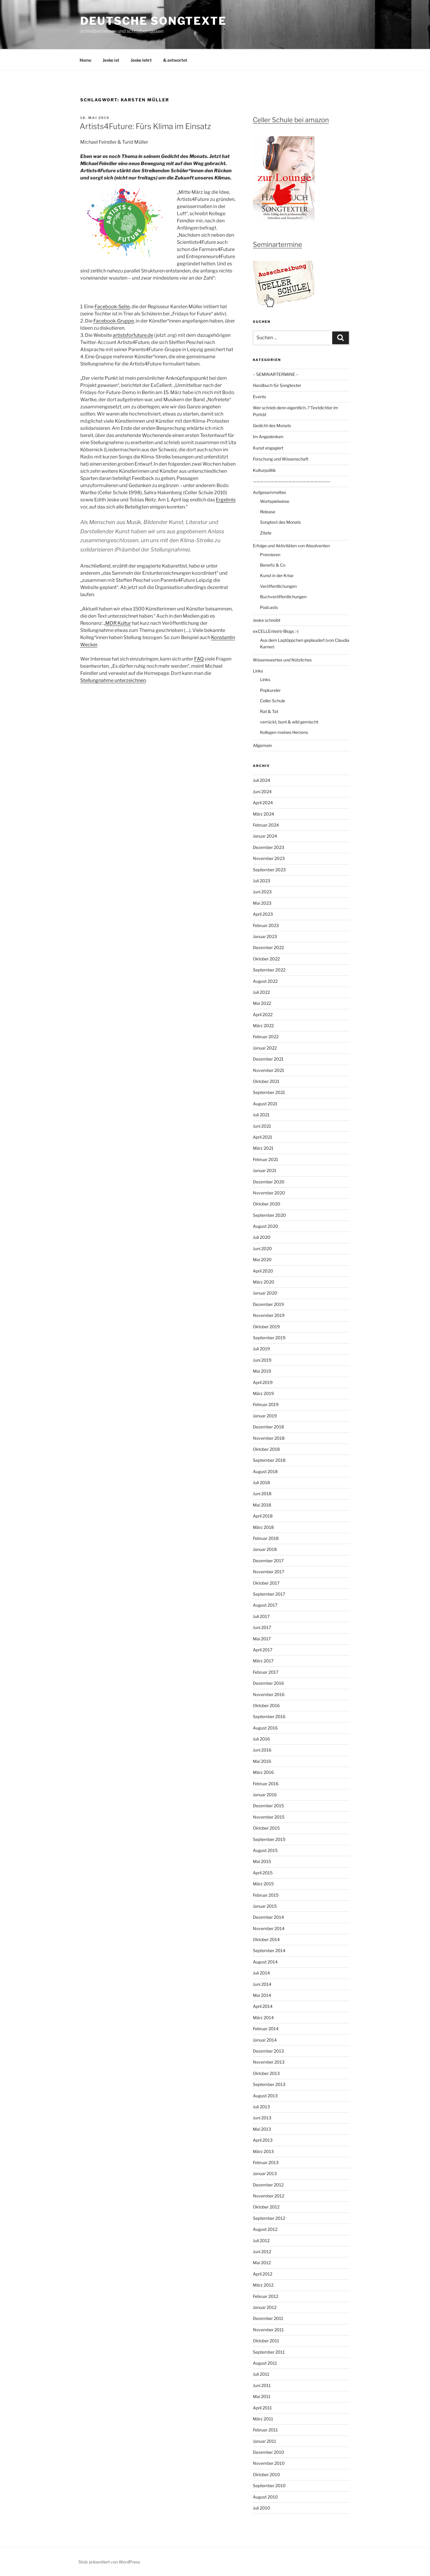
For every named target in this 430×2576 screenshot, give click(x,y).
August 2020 (265, 1226)
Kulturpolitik (264, 470)
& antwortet (175, 60)
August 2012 (265, 2229)
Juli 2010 (261, 2507)
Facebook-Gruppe (113, 321)
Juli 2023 (261, 880)
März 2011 (263, 2418)
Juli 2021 (261, 1114)
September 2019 (269, 1337)
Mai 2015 (262, 1861)
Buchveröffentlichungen (283, 596)
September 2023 (269, 869)
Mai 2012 (262, 2262)
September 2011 (269, 2352)
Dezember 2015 (268, 1805)
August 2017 (265, 1605)
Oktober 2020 (266, 1203)
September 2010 (269, 2485)
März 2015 (263, 1883)
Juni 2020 (262, 1248)
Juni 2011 (262, 2385)
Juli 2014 (261, 1972)
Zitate (265, 532)
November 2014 (268, 1928)
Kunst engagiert (268, 447)
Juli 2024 (261, 780)
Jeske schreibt (266, 620)
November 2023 (269, 858)
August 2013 (265, 2095)
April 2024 (263, 802)
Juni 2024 (262, 791)
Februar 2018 (266, 1538)
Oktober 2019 (266, 1326)
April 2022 (263, 1014)
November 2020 (269, 1192)
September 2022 (269, 969)
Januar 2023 (265, 936)
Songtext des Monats (280, 522)
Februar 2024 (266, 824)
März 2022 (263, 1025)
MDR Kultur (118, 623)
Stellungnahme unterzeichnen (113, 680)
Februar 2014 (266, 2028)
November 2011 (268, 2329)
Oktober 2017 (266, 1582)
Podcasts (269, 607)
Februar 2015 (266, 1895)
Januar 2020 (265, 1292)
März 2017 (263, 1660)
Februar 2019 (266, 1404)
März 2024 (263, 813)
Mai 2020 (262, 1259)
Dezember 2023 (268, 847)
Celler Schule (272, 700)
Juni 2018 (262, 1493)
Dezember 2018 (268, 1426)
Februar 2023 (266, 925)
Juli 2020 (261, 1237)
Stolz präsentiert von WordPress (109, 2561)
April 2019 (263, 1382)
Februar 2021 (265, 1159)
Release (267, 511)
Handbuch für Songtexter (277, 385)
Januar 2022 (265, 1047)
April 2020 (263, 1270)
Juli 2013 (261, 2106)
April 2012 (262, 2273)
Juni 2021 (262, 1126)
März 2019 (263, 1393)
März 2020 (263, 1281)
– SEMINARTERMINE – (275, 374)
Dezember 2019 (268, 1304)
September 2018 (269, 1460)
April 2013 (263, 2140)
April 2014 (263, 2006)
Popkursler (270, 690)
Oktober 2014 (266, 1939)
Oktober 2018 (266, 1449)
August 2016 (265, 1727)
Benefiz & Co (272, 565)
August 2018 (265, 1471)
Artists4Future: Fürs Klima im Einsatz (145, 126)
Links (258, 670)
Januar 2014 (265, 2039)
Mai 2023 (262, 903)
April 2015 (263, 1872)
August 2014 (265, 1961)
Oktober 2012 (266, 2206)
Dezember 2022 (268, 947)
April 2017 (262, 1649)
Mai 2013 (262, 2129)
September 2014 (269, 1950)
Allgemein (262, 745)
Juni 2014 (262, 1984)
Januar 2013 (265, 2173)
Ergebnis (226, 500)
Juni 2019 (262, 1360)
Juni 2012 (262, 2251)
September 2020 (269, 1215)
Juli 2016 (261, 1738)
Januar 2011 (264, 2441)
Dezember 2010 (268, 2452)
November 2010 (269, 2463)
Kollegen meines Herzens (284, 732)
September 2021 (269, 1092)
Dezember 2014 (268, 1917)
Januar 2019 (265, 1415)
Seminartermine (277, 244)
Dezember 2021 (268, 1058)
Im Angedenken (268, 436)
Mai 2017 (262, 1638)
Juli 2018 (261, 1482)
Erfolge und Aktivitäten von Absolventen (291, 545)
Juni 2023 (262, 891)
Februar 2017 (265, 1672)
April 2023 (263, 914)
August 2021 (265, 1103)
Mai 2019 (262, 1371)
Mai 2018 (262, 1504)
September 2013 (269, 2084)
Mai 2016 (262, 1761)
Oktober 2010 (266, 2474)
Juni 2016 (262, 1749)
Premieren (270, 554)
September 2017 (269, 1594)
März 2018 (263, 1527)
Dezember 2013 (268, 2050)
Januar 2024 (265, 835)
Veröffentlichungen (278, 586)
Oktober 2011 (266, 2340)
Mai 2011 (261, 2396)
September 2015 (269, 1839)
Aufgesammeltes (269, 492)
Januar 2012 (264, 2307)
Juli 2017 (261, 1616)
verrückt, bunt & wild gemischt (289, 721)
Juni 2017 (262, 1627)
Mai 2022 (262, 1003)
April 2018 (263, 1515)
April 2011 (262, 2407)
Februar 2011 (265, 2429)
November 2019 (268, 1315)
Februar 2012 (265, 2296)
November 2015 (268, 1816)
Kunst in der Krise (276, 575)
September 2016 (269, 1716)
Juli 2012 (261, 2240)
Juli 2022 (261, 992)
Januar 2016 (265, 1794)
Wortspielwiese (274, 501)
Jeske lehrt (141, 60)
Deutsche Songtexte (153, 20)
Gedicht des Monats (272, 425)
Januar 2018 (265, 1549)
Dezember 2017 (268, 1560)
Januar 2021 (264, 1170)
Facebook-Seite (112, 306)
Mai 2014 (262, 1995)
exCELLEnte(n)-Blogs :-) (275, 631)
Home (85, 60)
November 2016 (268, 1694)
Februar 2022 (266, 1036)
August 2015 (265, 1850)
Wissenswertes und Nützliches (282, 659)
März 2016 (263, 1772)
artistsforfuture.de (133, 335)
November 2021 (268, 1070)
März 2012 (263, 2284)
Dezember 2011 (268, 2318)
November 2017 (268, 1571)
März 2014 (263, 2017)
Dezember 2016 (268, 1683)
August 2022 (265, 981)
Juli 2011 (261, 2374)
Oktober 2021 (266, 1081)
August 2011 (265, 2363)
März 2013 (263, 2151)
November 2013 (268, 2061)
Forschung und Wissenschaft (280, 458)
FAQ (199, 659)
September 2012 (269, 2218)
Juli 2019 (261, 1348)
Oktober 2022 (266, 958)
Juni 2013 (262, 2117)
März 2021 (263, 1148)
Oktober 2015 (266, 1828)
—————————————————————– (291, 481)
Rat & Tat (269, 711)
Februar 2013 (266, 2162)
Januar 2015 (265, 1906)
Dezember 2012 (268, 2184)
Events (259, 396)
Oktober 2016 (266, 1705)
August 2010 (265, 2496)
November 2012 (268, 2195)
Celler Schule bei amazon (291, 120)
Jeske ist (111, 60)
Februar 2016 (266, 1783)
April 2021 (262, 1137)
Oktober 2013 (266, 2073)
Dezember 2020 (268, 1181)
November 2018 (268, 1438)
